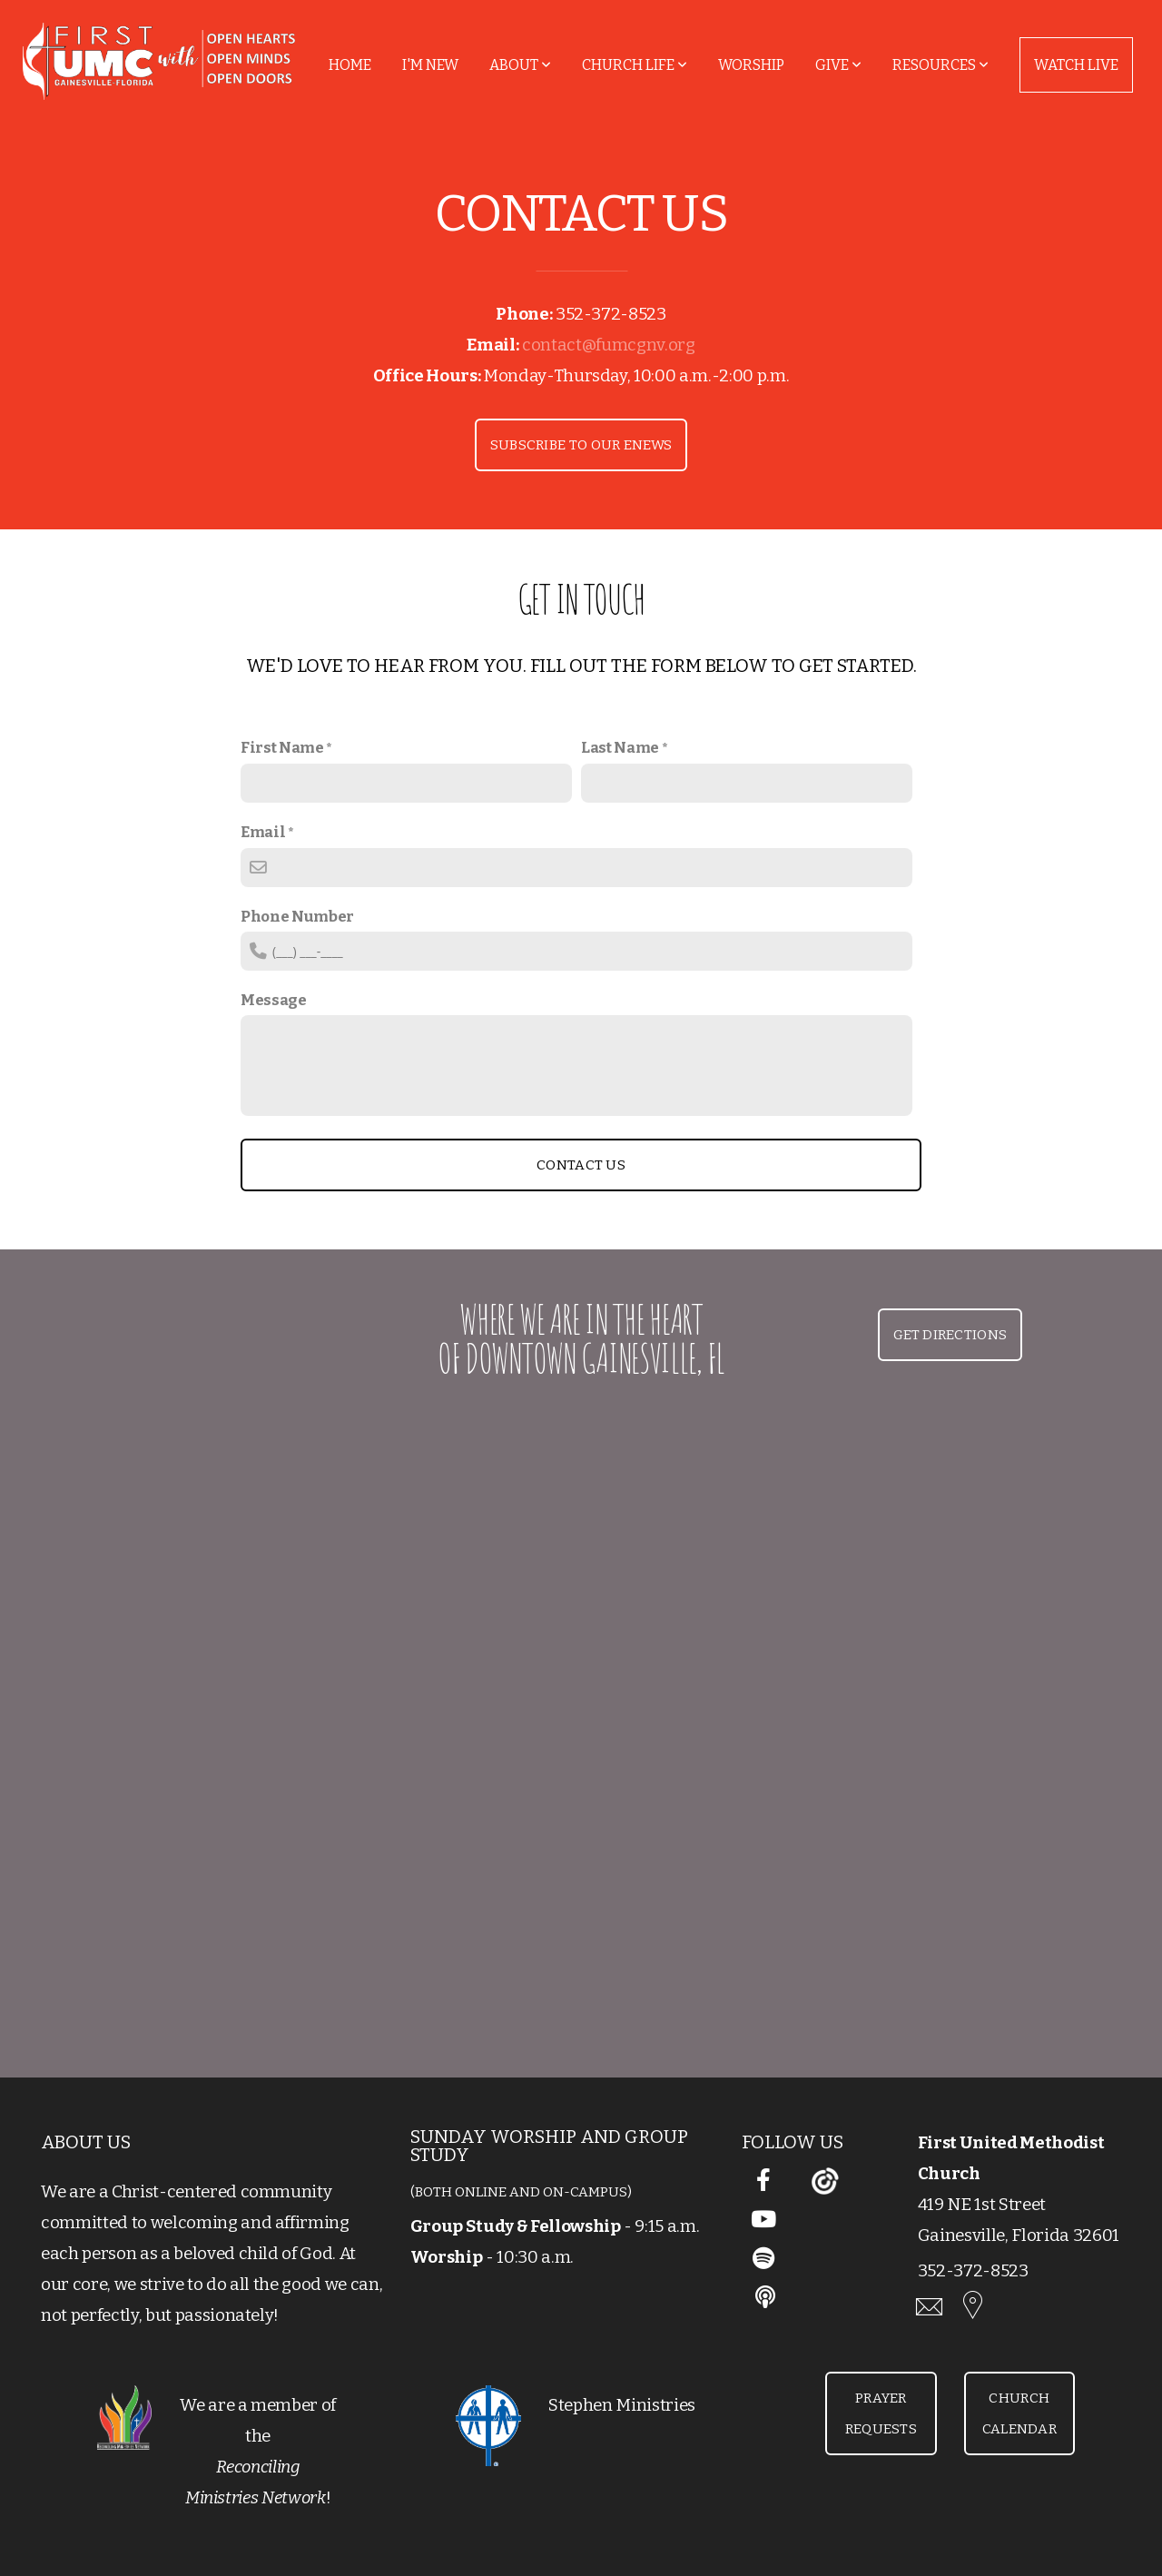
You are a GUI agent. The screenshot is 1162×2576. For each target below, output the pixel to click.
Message (274, 1000)
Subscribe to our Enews (581, 445)
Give (838, 65)
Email (263, 832)
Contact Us (581, 1165)
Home (350, 65)
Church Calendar (1019, 2413)
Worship (751, 65)
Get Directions (950, 1335)
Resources (940, 65)
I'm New (430, 65)
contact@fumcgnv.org (608, 345)
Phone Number (297, 916)
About (520, 65)
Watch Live (1076, 65)
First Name (282, 747)
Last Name (620, 747)
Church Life (634, 65)
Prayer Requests (881, 2413)
